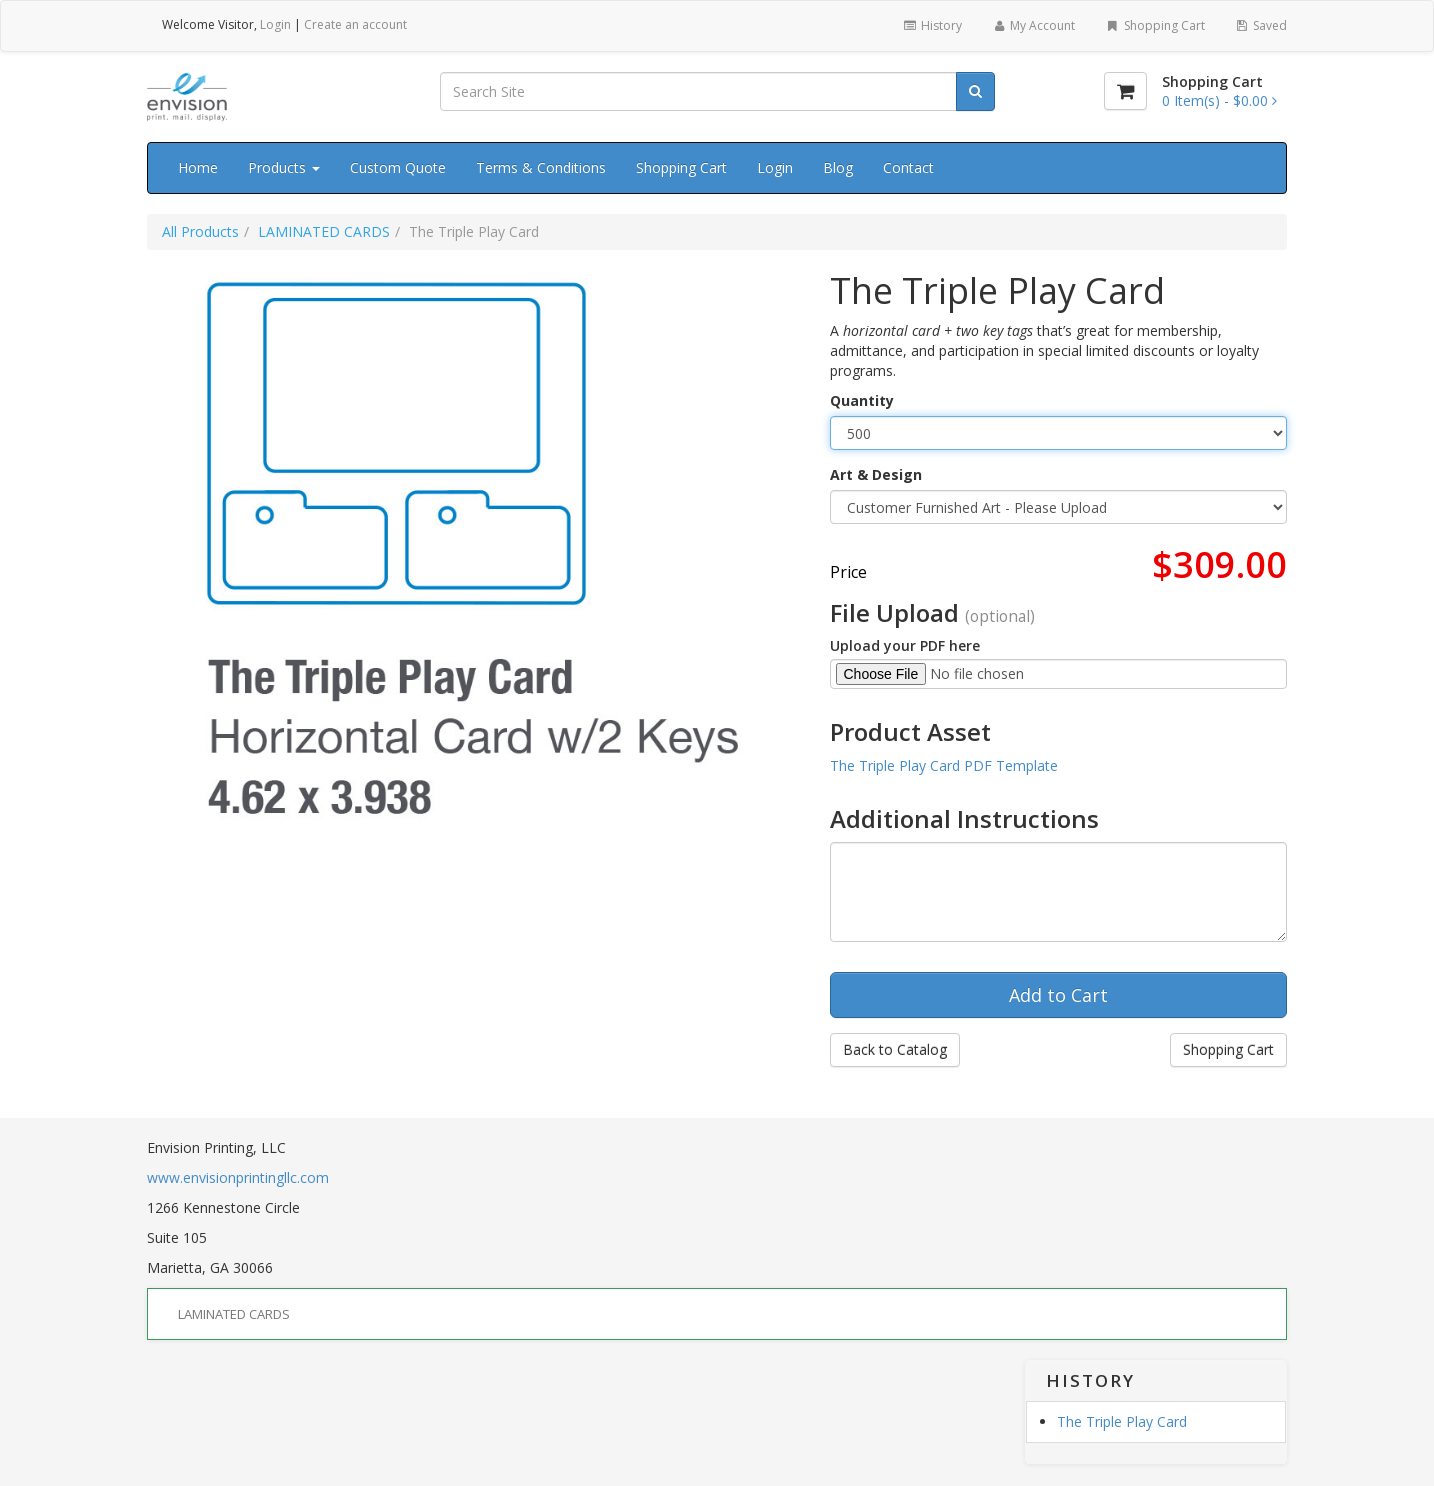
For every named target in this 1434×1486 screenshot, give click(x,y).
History (931, 25)
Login (275, 24)
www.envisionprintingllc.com (238, 1177)
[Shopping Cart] (1125, 91)
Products (284, 167)
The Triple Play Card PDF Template (944, 765)
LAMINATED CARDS (324, 231)
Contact (908, 167)
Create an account (355, 24)
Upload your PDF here (905, 645)
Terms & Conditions (541, 167)
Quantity (862, 400)
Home (198, 167)
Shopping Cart (1154, 25)
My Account (1033, 25)
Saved (1261, 25)
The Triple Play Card (1122, 1421)
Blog (838, 167)
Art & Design (876, 474)
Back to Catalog (895, 1049)
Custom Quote (398, 167)
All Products (200, 231)
